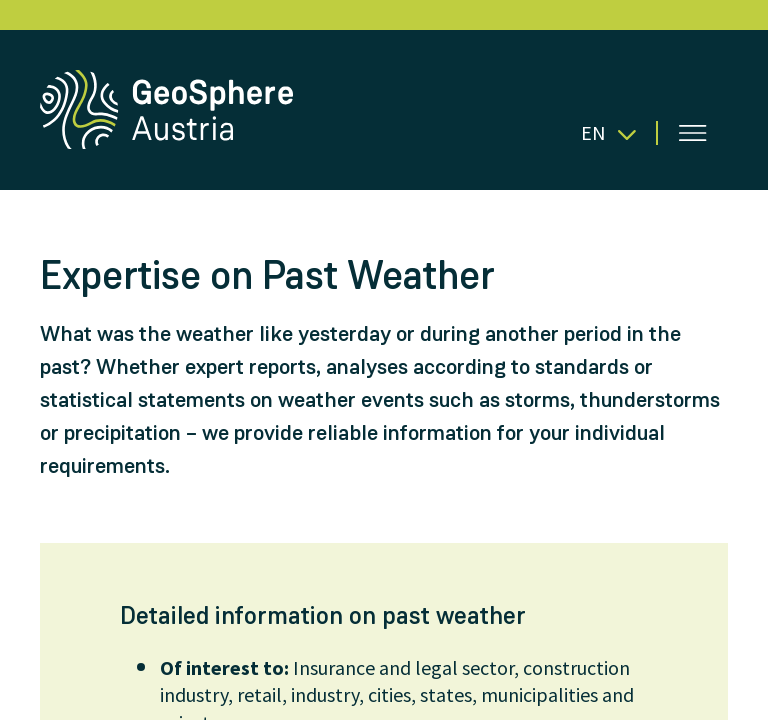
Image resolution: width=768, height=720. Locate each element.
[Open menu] (693, 133)
